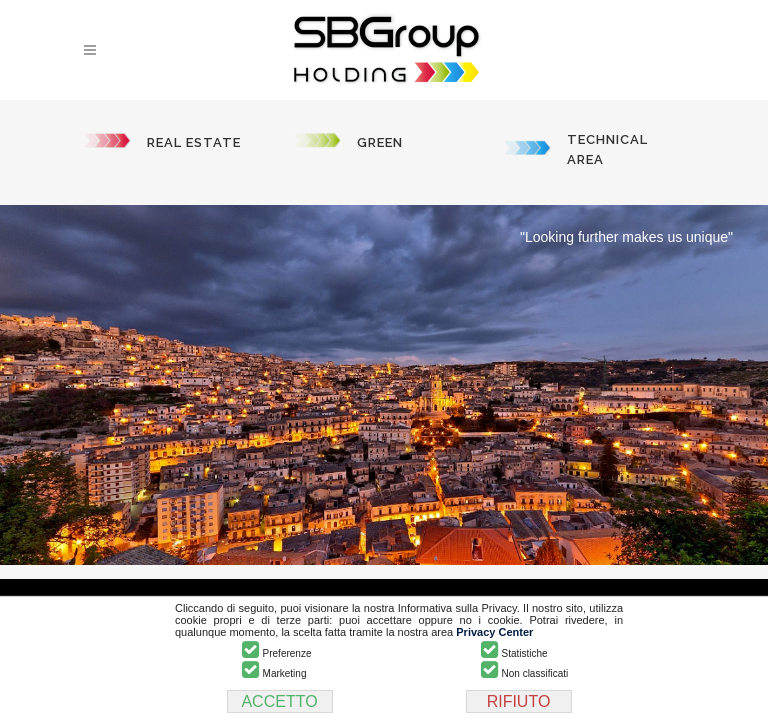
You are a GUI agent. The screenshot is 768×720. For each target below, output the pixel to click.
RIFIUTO (519, 701)
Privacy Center (494, 632)
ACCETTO (279, 701)
